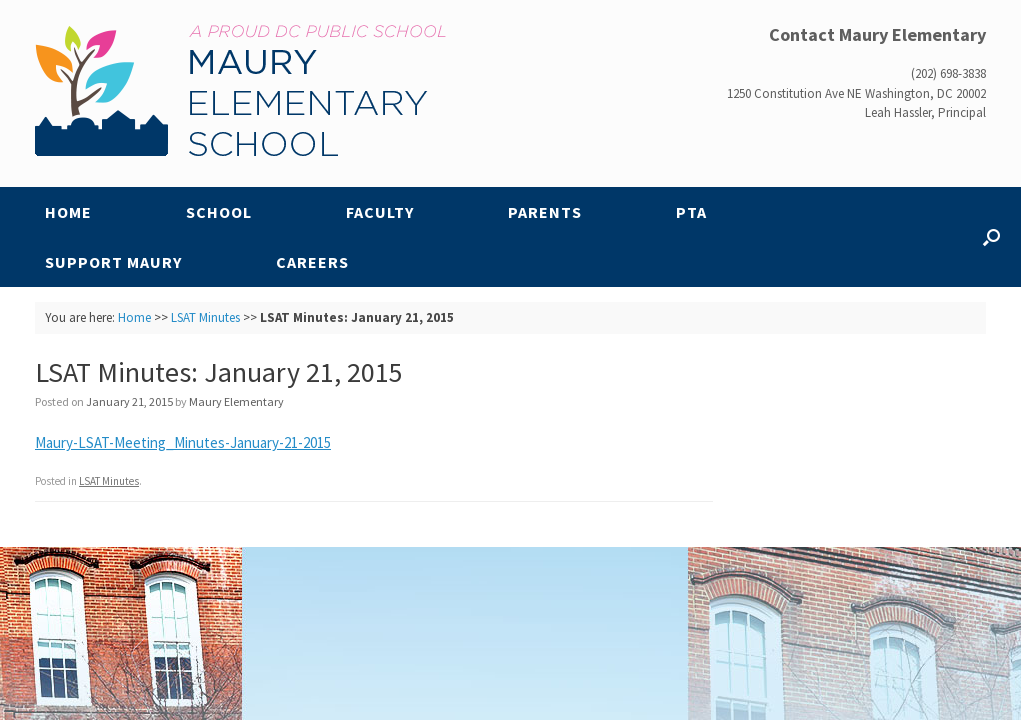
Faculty (380, 212)
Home (68, 212)
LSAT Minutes (205, 317)
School (219, 212)
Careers (312, 262)
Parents (545, 212)
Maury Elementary (236, 401)
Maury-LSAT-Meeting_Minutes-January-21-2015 (183, 442)
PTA (691, 212)
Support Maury (113, 262)
